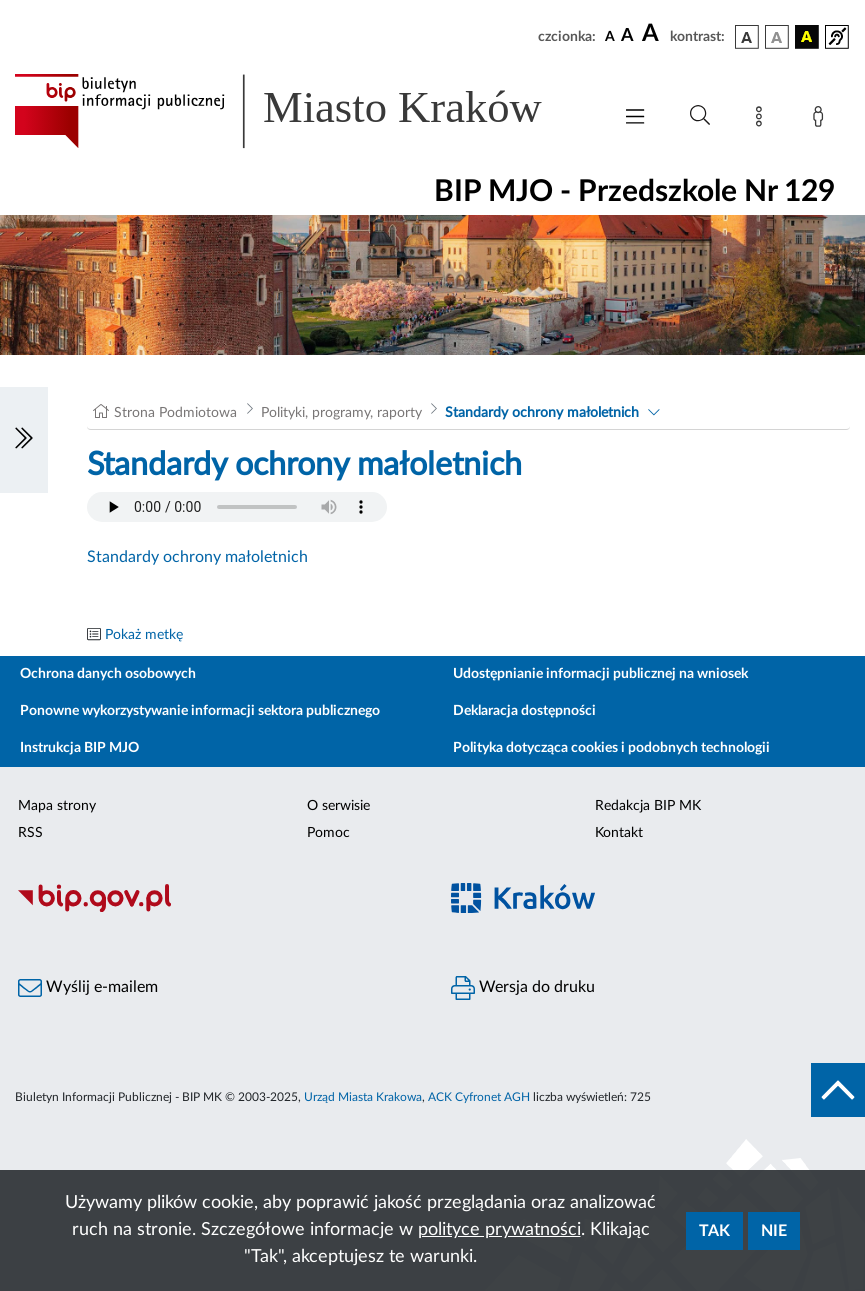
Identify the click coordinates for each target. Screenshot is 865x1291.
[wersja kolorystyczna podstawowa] (747, 37)
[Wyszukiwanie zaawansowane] (700, 116)
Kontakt (619, 833)
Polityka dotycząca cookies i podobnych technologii (611, 748)
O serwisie (338, 806)
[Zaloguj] (822, 120)
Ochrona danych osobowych (108, 674)
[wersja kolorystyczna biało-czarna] (777, 37)
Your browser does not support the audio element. (237, 507)
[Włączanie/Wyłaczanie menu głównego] (635, 118)
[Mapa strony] (763, 120)
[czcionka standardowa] (610, 36)
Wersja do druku (523, 988)
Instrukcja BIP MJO (79, 748)
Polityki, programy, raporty (341, 413)
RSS (30, 833)
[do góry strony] (838, 1090)
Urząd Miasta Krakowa (363, 1097)
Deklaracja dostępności (524, 711)
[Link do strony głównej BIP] (302, 111)
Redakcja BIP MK (648, 806)
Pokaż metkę (144, 635)
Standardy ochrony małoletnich (542, 413)
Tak (714, 1231)
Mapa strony (57, 806)
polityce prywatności (499, 1230)
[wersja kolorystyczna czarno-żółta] (807, 37)
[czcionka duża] (653, 34)
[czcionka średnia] (627, 36)
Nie (774, 1231)
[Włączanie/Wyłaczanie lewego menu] (24, 440)
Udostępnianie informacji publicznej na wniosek (600, 674)
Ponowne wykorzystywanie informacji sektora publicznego (200, 711)
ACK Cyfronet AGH (479, 1097)
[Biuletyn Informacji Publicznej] (216, 909)
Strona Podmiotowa (175, 413)
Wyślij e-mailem (88, 988)
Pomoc (328, 833)
